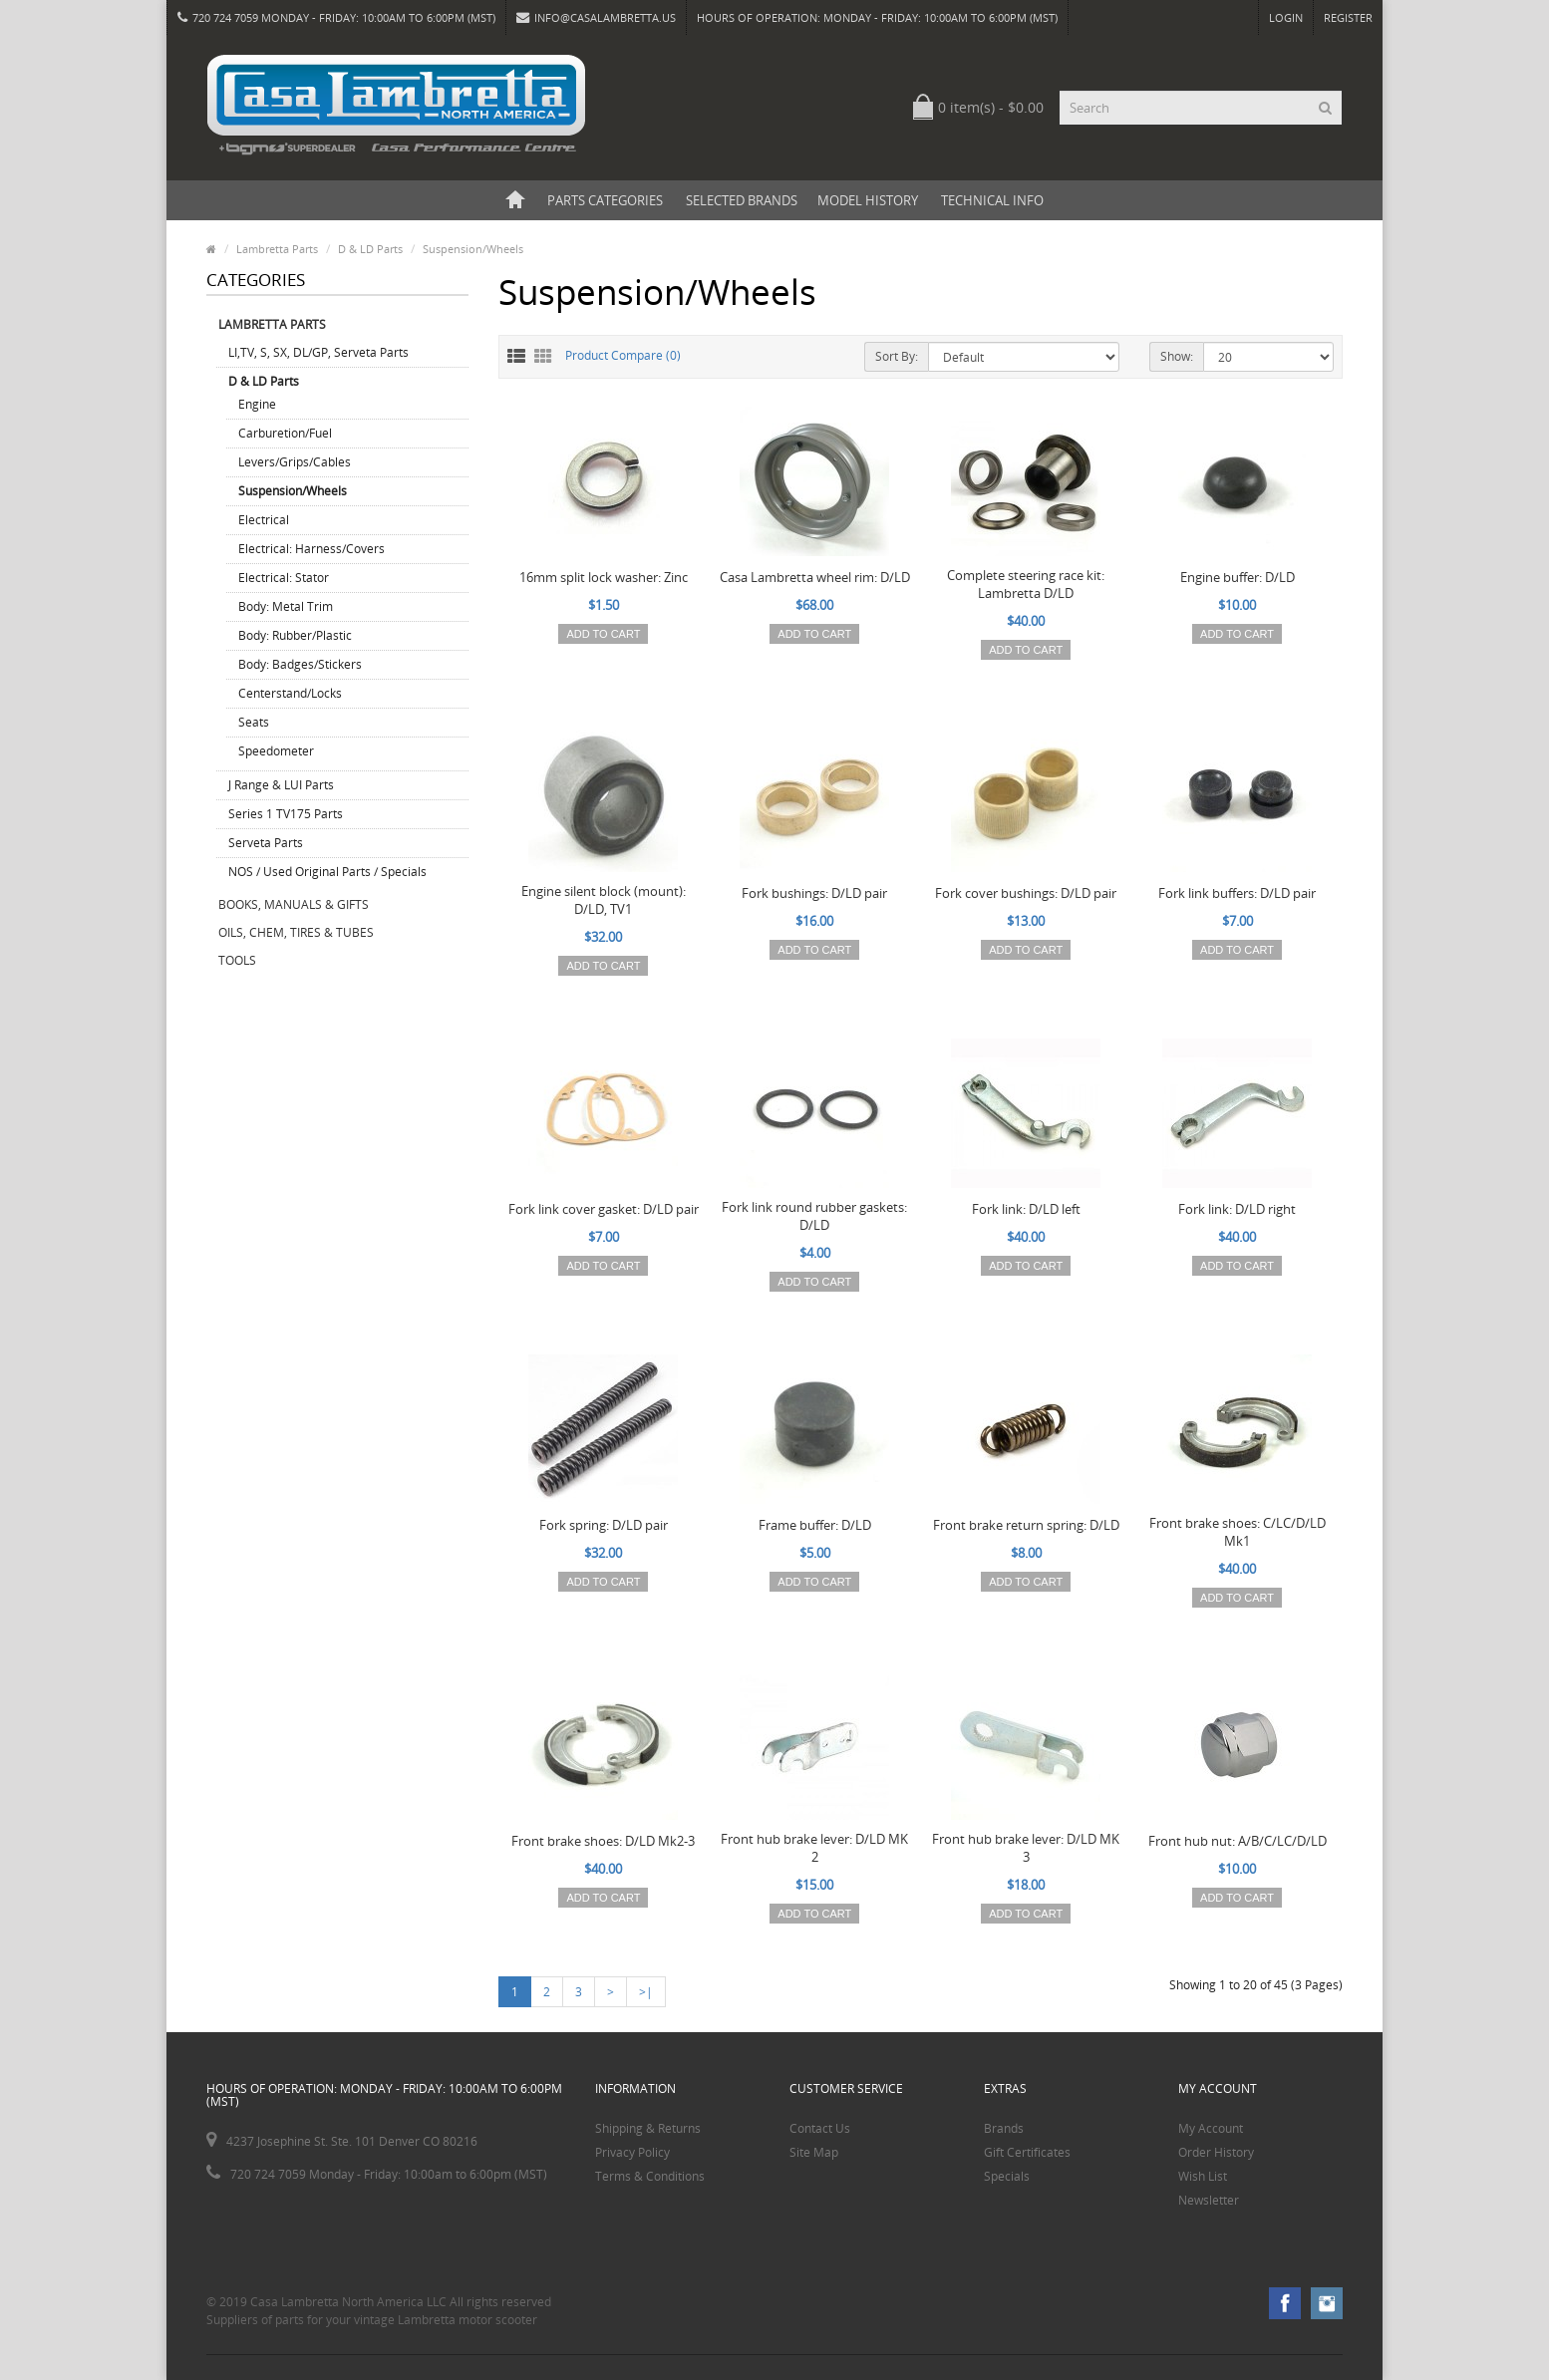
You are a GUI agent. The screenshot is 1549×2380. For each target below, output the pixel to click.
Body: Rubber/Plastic (295, 635)
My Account (1210, 2128)
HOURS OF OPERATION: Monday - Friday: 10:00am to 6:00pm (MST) (877, 17)
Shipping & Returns (648, 2128)
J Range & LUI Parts (281, 784)
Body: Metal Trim (285, 606)
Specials (1007, 2176)
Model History (867, 200)
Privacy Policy (632, 2152)
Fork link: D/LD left (1026, 1209)
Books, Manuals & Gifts (293, 904)
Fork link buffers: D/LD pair (1237, 893)
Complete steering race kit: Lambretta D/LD (1025, 584)
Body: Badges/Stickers (300, 664)
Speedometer (276, 751)
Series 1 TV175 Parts (285, 813)
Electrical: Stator (283, 577)
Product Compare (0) (623, 355)
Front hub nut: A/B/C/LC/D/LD (1237, 1841)
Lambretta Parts (277, 248)
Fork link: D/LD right (1237, 1209)
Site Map (813, 2152)
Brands (1004, 2128)
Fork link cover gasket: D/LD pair (603, 1209)
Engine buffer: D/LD (1237, 577)
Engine (257, 404)
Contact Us (819, 2128)
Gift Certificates (1027, 2152)
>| (646, 1991)
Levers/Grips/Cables (294, 461)
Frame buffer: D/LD (815, 1525)
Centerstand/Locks (290, 693)
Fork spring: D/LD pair (603, 1525)
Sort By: (896, 356)
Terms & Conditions (650, 2176)
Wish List (1202, 2176)
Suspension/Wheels (473, 248)
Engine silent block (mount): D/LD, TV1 (603, 900)
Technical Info (992, 200)
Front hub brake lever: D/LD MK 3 (1025, 1848)
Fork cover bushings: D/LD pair (1025, 893)
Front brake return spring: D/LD (1026, 1525)
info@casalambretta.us (596, 17)
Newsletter (1208, 2200)
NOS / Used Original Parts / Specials (327, 871)
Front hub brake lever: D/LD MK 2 (814, 1848)
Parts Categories (605, 200)
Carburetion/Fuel (285, 433)
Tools (237, 960)
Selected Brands (741, 200)
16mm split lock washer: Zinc (603, 577)
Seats (253, 722)
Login (1286, 17)
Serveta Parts (265, 842)
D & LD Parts (370, 248)
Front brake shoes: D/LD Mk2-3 (603, 1841)
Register (1348, 17)
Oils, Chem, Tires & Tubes (296, 932)
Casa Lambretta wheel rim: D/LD (815, 577)
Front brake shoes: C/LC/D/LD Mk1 (1237, 1532)
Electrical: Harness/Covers (311, 548)
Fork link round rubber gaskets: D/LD (814, 1216)
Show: (1176, 356)
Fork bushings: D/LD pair (814, 893)
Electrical (263, 519)
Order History (1216, 2152)
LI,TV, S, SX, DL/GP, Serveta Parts (318, 352)
